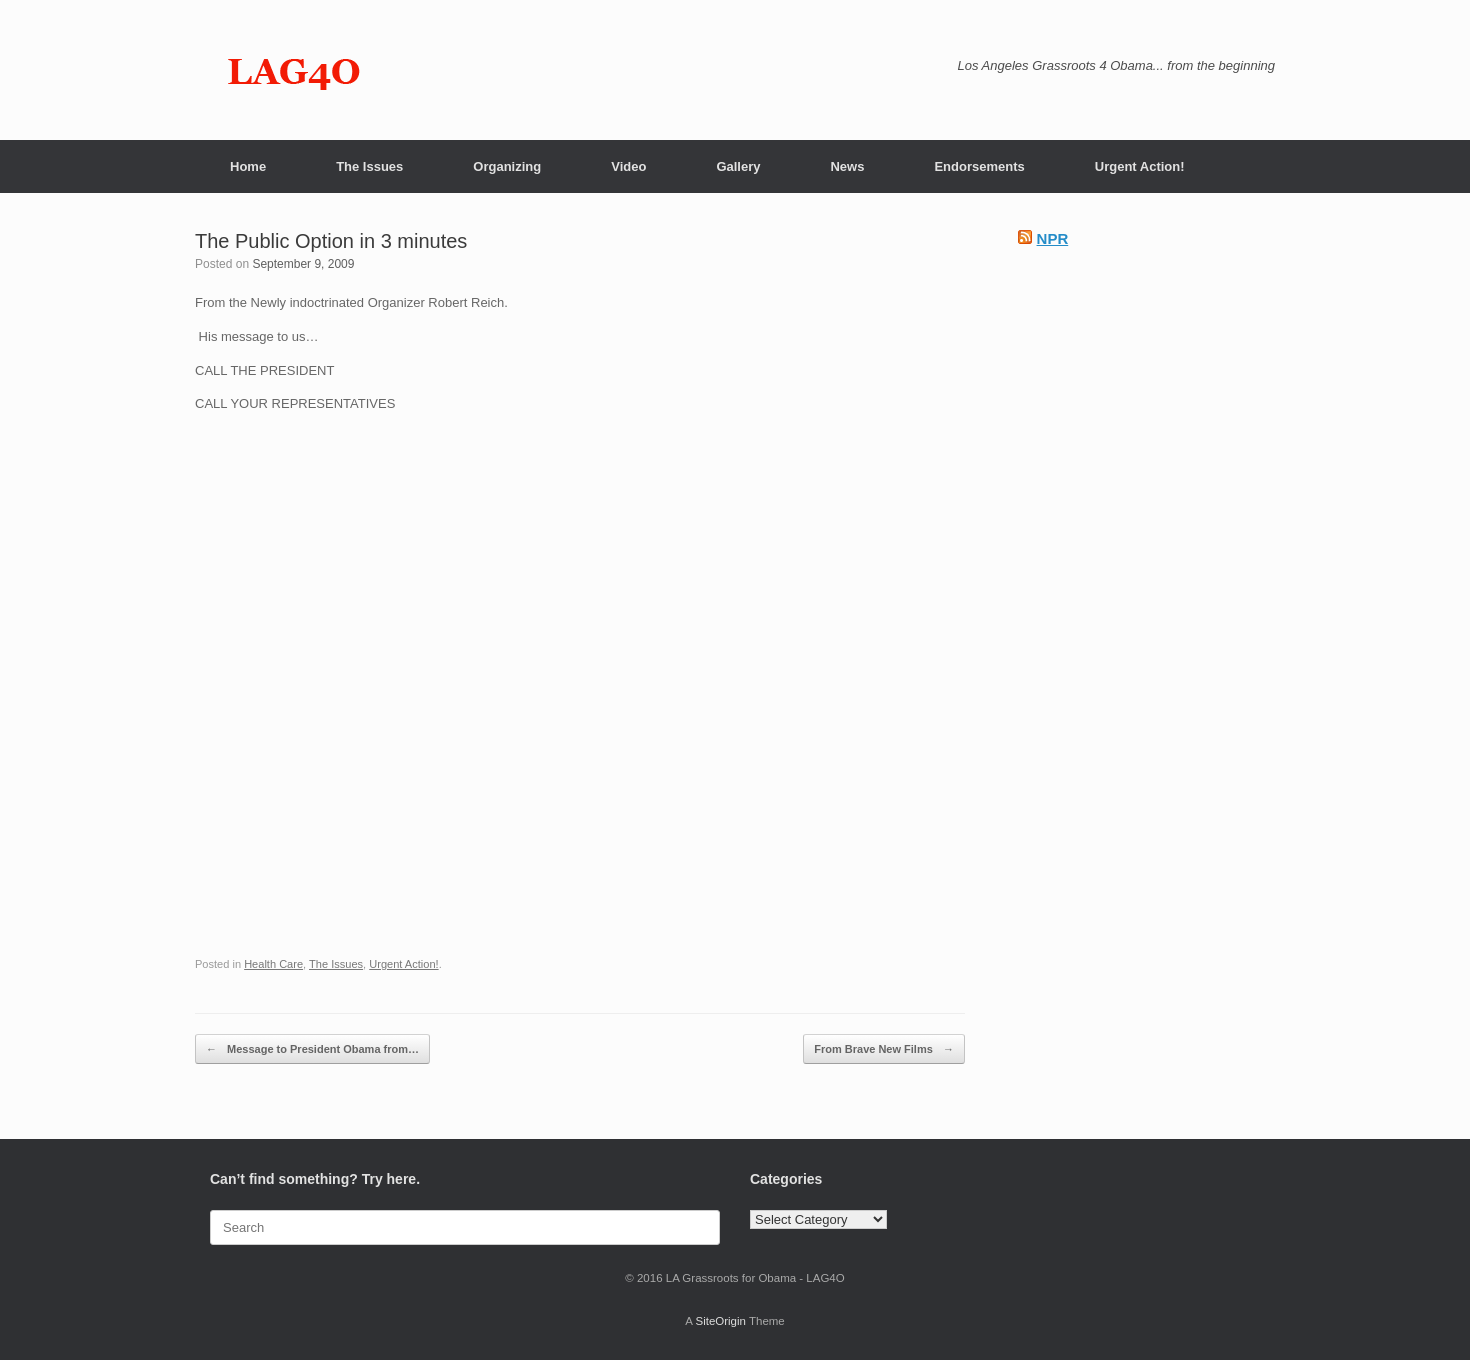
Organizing (507, 166)
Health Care (273, 964)
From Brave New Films (884, 1049)
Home (248, 166)
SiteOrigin (720, 1321)
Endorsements (979, 166)
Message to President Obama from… (312, 1049)
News (847, 166)
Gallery (738, 166)
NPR (1053, 238)
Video (628, 166)
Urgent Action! (1140, 166)
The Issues (369, 166)
